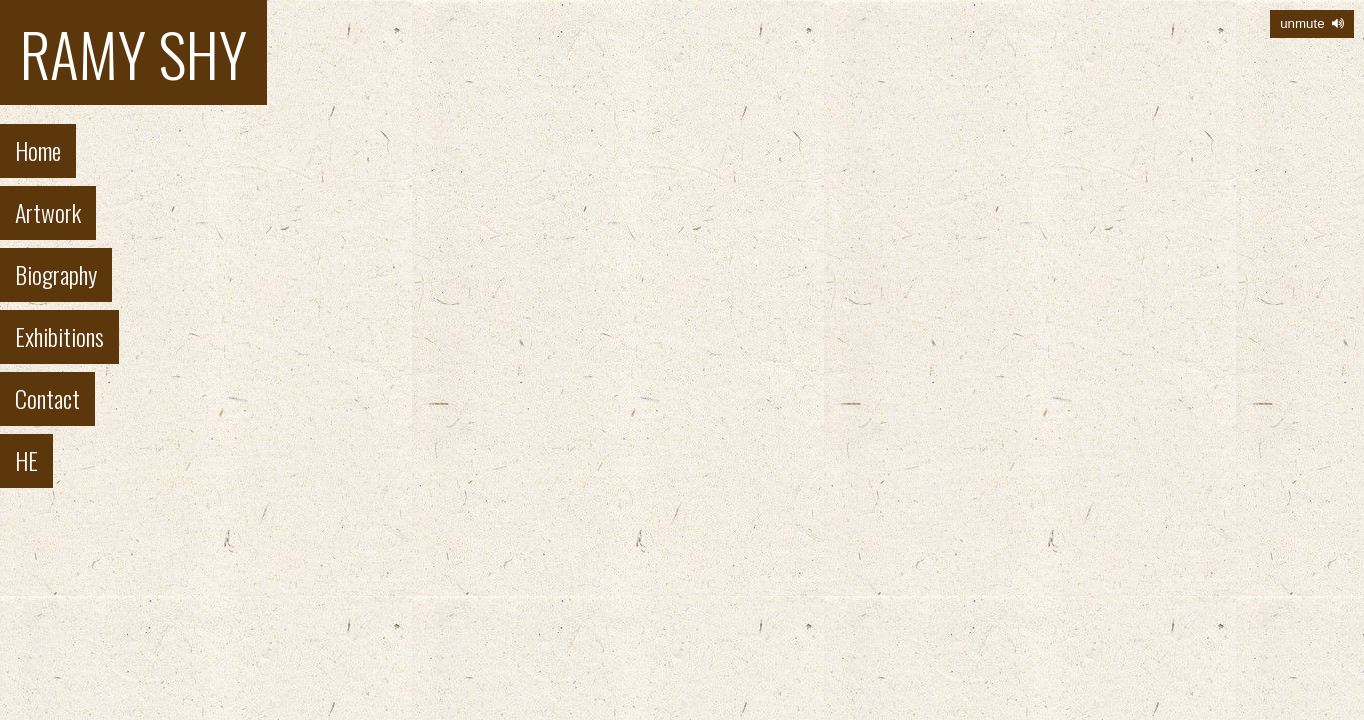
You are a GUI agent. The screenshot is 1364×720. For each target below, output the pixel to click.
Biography (56, 274)
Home (38, 150)
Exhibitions (59, 336)
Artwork (48, 212)
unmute (1312, 23)
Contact (47, 398)
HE (26, 460)
